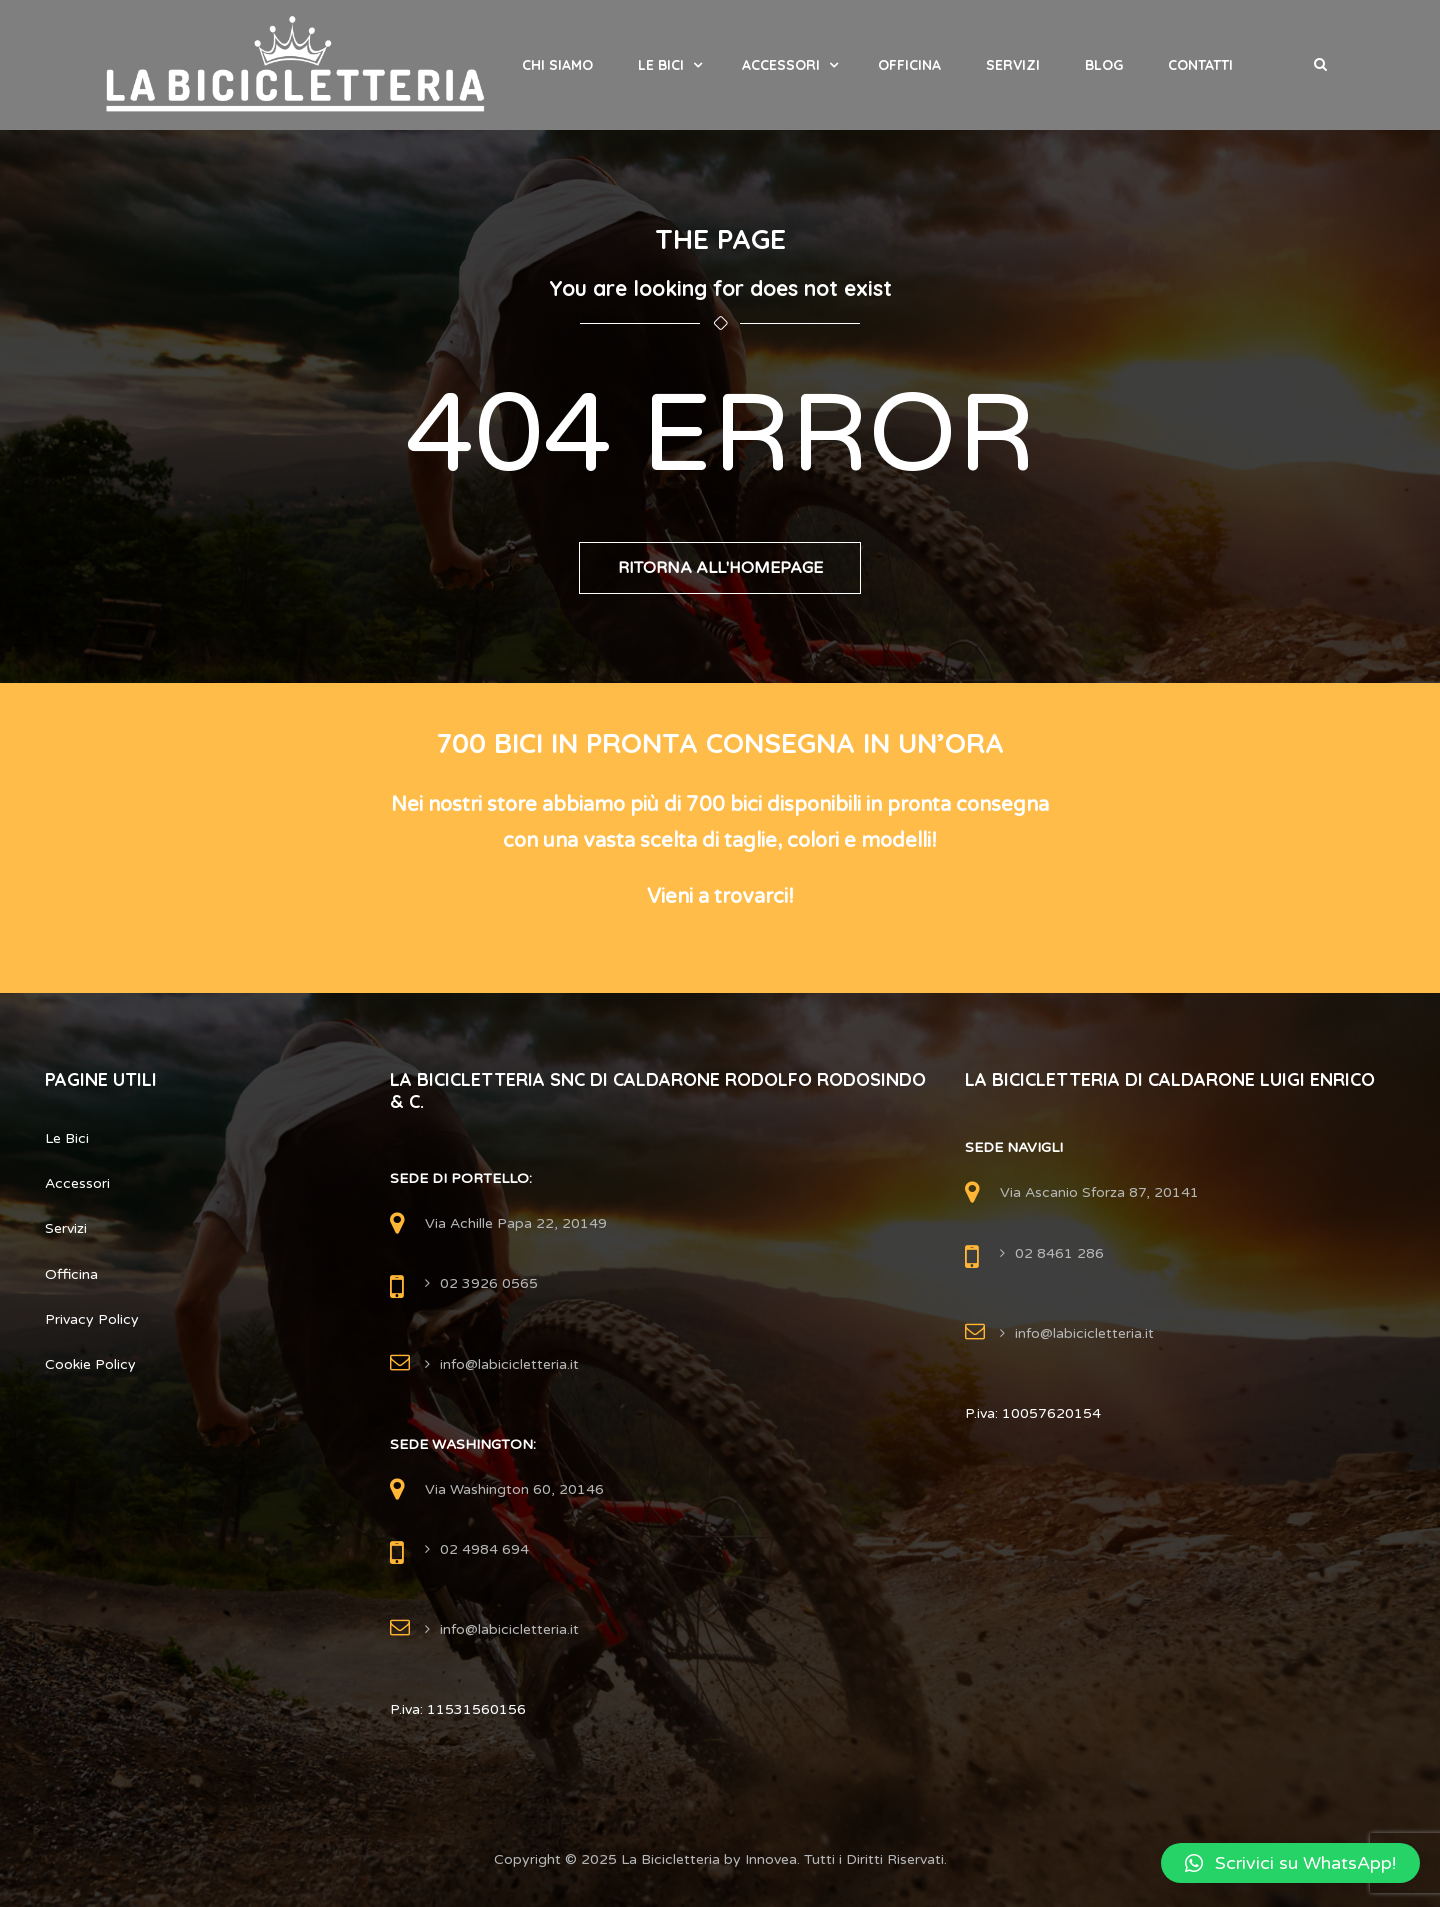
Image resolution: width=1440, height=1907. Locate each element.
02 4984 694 (484, 1549)
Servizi (1013, 65)
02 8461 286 (1059, 1253)
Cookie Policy (90, 1364)
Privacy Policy (92, 1319)
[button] (1290, 1863)
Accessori (781, 65)
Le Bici (661, 65)
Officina (909, 65)
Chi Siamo (557, 65)
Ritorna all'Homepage (720, 568)
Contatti (1200, 65)
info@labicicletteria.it (509, 1364)
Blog (1104, 65)
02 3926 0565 (489, 1283)
